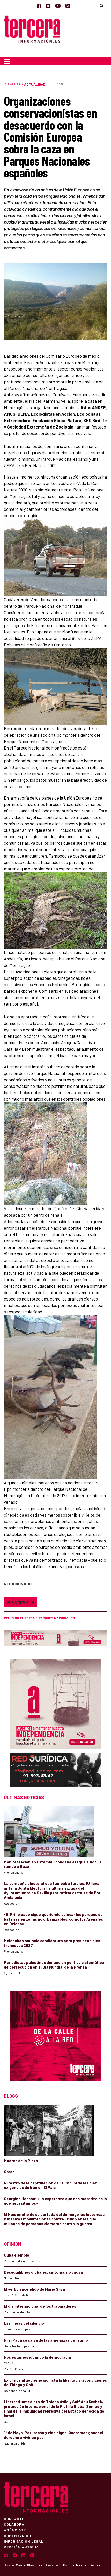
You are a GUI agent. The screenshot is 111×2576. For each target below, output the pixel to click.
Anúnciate (15, 2530)
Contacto (14, 2518)
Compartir (20, 1602)
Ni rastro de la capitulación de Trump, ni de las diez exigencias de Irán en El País (50, 2185)
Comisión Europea (19, 1618)
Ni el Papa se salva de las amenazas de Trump (46, 2340)
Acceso (96, 2565)
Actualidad (35, 84)
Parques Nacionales (57, 1618)
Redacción (12, 84)
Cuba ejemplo (16, 2255)
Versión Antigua (21, 2547)
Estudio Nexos (74, 2565)
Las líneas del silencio (24, 2323)
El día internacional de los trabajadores (40, 2306)
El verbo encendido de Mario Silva (34, 2289)
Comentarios (17, 2535)
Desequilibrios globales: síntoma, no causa (43, 2272)
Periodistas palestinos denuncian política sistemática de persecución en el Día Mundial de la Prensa (54, 1964)
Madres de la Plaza (21, 2160)
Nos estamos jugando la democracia (37, 2357)
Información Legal (23, 2541)
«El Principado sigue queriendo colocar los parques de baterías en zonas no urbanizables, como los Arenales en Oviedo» (53, 1919)
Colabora (14, 2524)
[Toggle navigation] (7, 61)
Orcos (9, 2171)
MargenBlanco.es (29, 2565)
